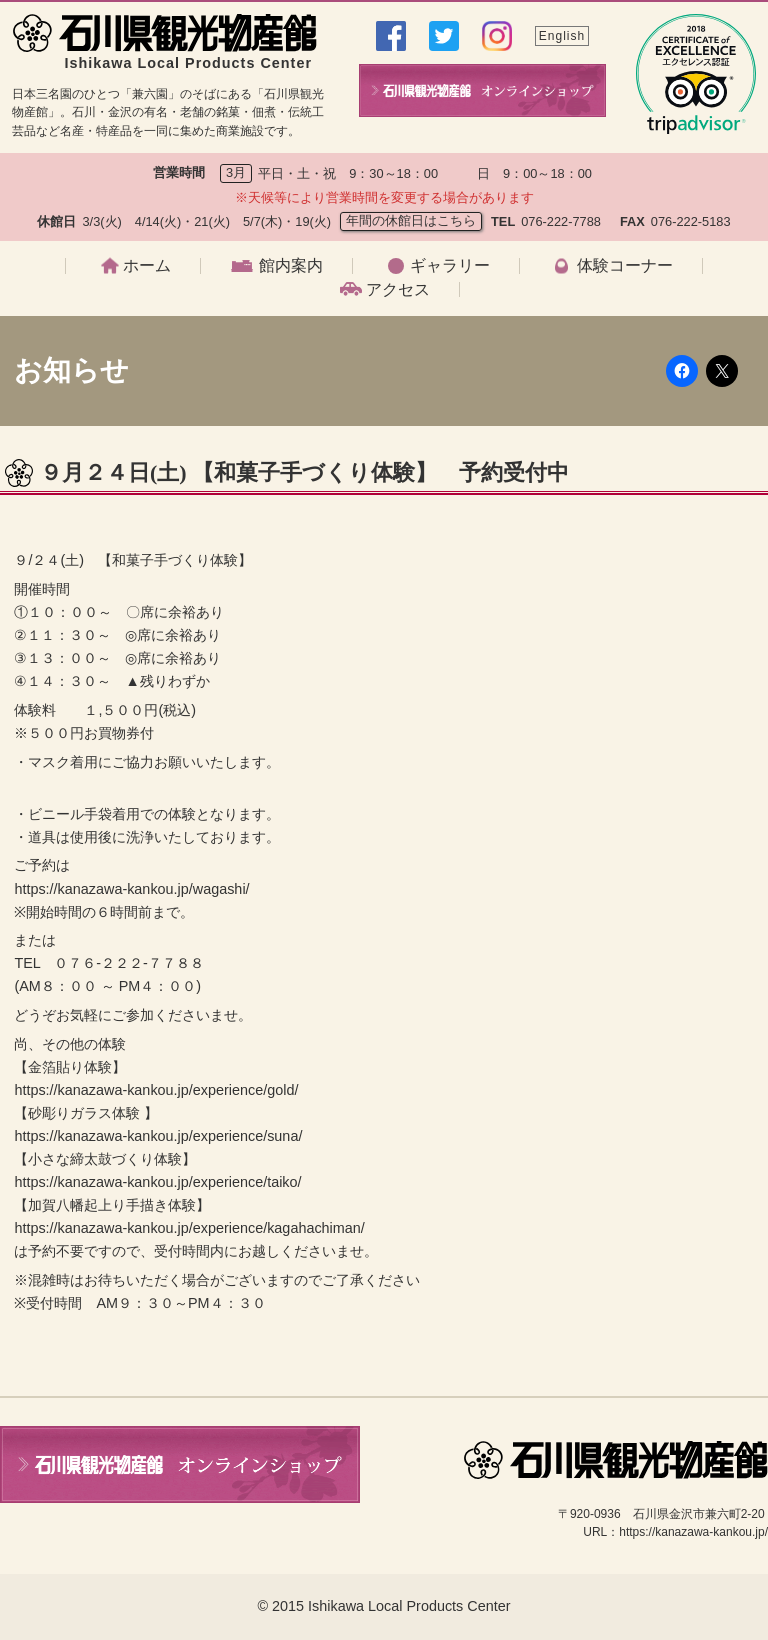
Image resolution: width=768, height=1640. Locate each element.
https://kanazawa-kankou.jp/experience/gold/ (156, 1090)
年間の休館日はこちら (411, 220)
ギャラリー (450, 266)
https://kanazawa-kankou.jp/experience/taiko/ (157, 1182)
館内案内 (291, 266)
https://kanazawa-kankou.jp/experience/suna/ (158, 1136)
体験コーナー (625, 266)
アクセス (398, 290)
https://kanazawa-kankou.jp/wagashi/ (131, 889)
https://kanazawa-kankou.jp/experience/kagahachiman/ (189, 1228)
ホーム (147, 266)
